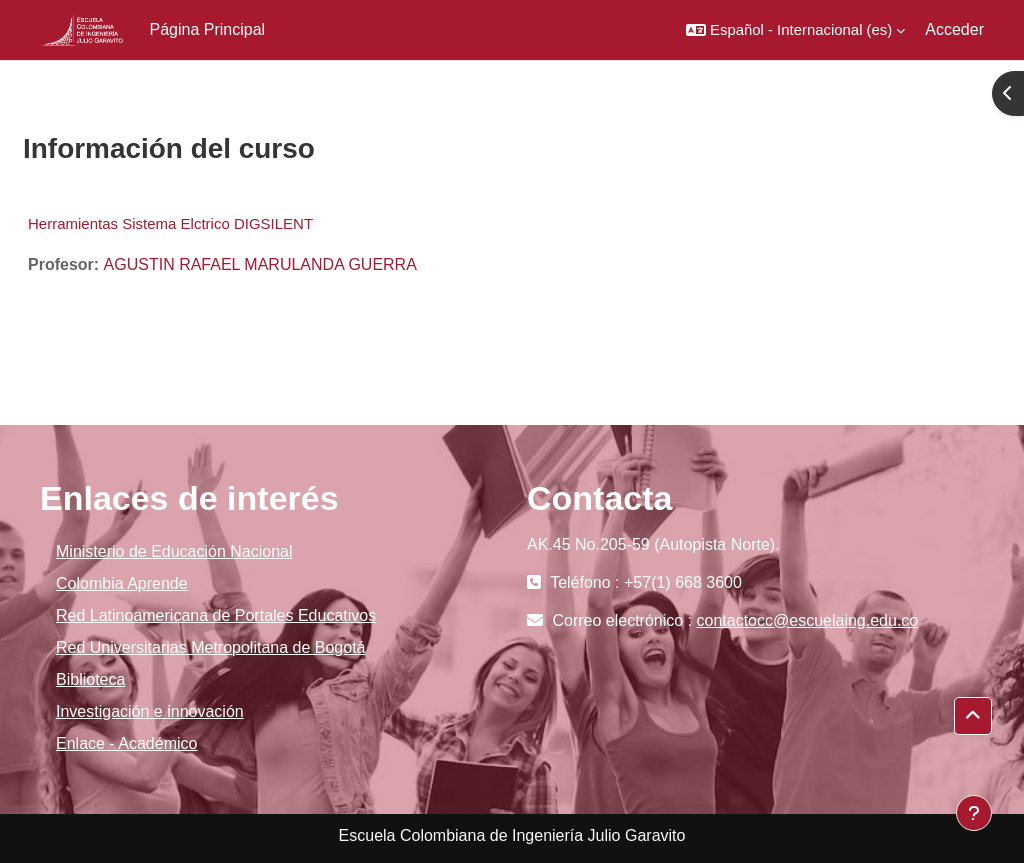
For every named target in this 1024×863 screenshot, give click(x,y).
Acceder (954, 29)
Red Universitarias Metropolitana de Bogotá (211, 647)
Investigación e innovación (150, 711)
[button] (795, 30)
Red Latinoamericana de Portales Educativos (216, 615)
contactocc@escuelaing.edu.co (808, 620)
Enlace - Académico (126, 743)
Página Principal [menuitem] (208, 29)
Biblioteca (90, 679)
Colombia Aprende (122, 583)
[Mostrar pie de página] (974, 813)
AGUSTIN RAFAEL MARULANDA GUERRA (260, 264)
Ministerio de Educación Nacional (174, 551)
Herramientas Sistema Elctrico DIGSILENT (170, 223)
